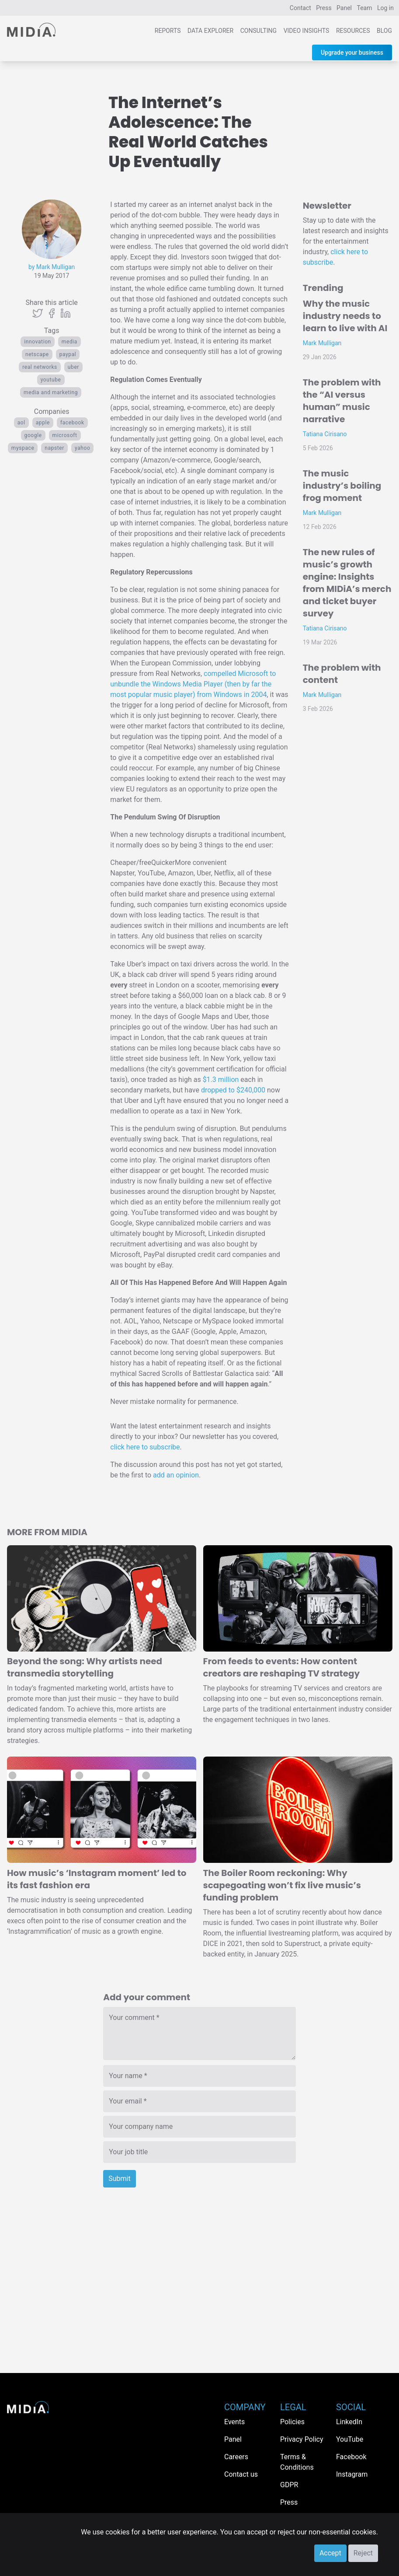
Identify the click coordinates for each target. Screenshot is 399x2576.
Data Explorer (210, 30)
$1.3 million (221, 1079)
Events (234, 2422)
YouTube (51, 380)
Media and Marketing (51, 392)
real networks (39, 367)
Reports (168, 30)
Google (33, 435)
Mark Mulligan (322, 343)
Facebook (72, 423)
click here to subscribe (145, 1447)
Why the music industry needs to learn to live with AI (345, 316)
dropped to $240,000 (233, 1090)
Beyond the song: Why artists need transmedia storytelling (84, 1667)
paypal (67, 354)
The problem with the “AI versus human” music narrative (342, 400)
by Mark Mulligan (51, 266)
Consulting (258, 30)
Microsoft (64, 435)
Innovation (37, 342)
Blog (384, 30)
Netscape (37, 354)
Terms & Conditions (297, 2462)
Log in (385, 7)
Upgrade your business (352, 52)
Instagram (352, 2474)
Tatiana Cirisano (325, 434)
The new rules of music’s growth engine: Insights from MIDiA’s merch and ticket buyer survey (347, 583)
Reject (363, 2553)
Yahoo (82, 448)
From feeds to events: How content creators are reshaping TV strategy (281, 1667)
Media (69, 342)
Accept (330, 2553)
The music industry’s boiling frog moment (342, 485)
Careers (236, 2457)
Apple (43, 423)
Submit (119, 2178)
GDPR (289, 2485)
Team (364, 7)
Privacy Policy (301, 2439)
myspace (23, 448)
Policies (292, 2422)
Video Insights (307, 30)
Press (323, 7)
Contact (300, 7)
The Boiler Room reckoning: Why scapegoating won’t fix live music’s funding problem (282, 1885)
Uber (73, 367)
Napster (54, 448)
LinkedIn (349, 2422)
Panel (344, 7)
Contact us (241, 2474)
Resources (353, 30)
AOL (21, 423)
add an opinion (176, 1475)
